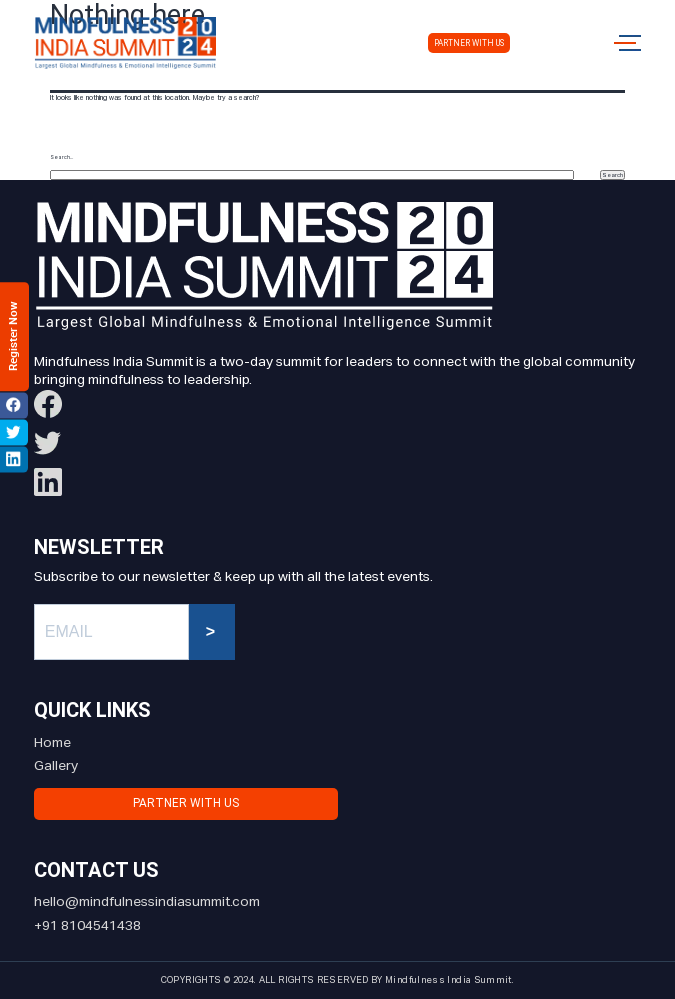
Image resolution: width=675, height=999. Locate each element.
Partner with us (469, 43)
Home (52, 743)
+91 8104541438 (87, 926)
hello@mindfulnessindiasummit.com (147, 902)
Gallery (56, 766)
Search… (61, 157)
